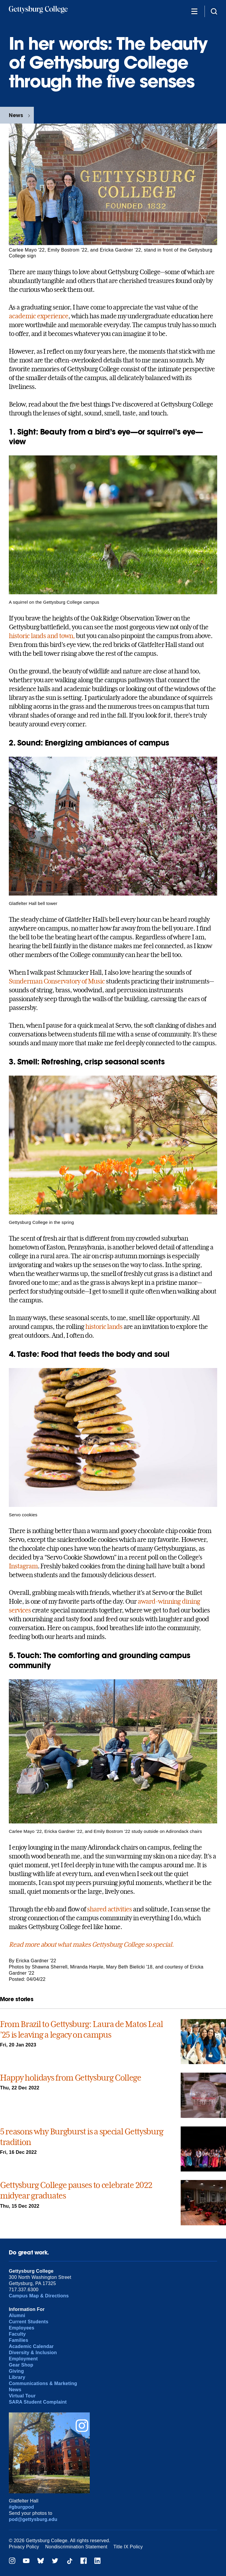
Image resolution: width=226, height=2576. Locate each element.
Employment (23, 2358)
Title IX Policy (128, 2546)
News (16, 115)
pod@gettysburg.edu (33, 2519)
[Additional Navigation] (194, 11)
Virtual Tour (22, 2395)
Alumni (17, 2315)
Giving (16, 2371)
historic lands (103, 1326)
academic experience (38, 316)
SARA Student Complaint (38, 2401)
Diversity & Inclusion (33, 2352)
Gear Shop (21, 2364)
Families (18, 2340)
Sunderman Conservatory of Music (57, 981)
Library (17, 2377)
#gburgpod (21, 2507)
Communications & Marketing (43, 2383)
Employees (21, 2327)
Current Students (29, 2321)
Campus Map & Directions (39, 2295)
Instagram (23, 1566)
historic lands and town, (42, 636)
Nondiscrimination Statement (76, 2546)
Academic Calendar (31, 2346)
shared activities (109, 1909)
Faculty (17, 2334)
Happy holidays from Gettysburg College (70, 2078)
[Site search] (214, 11)
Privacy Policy (24, 2546)
